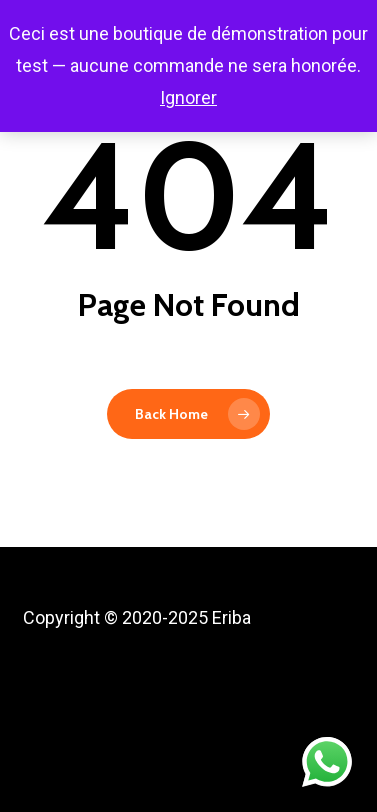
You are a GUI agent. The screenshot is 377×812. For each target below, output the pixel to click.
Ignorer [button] (188, 97)
